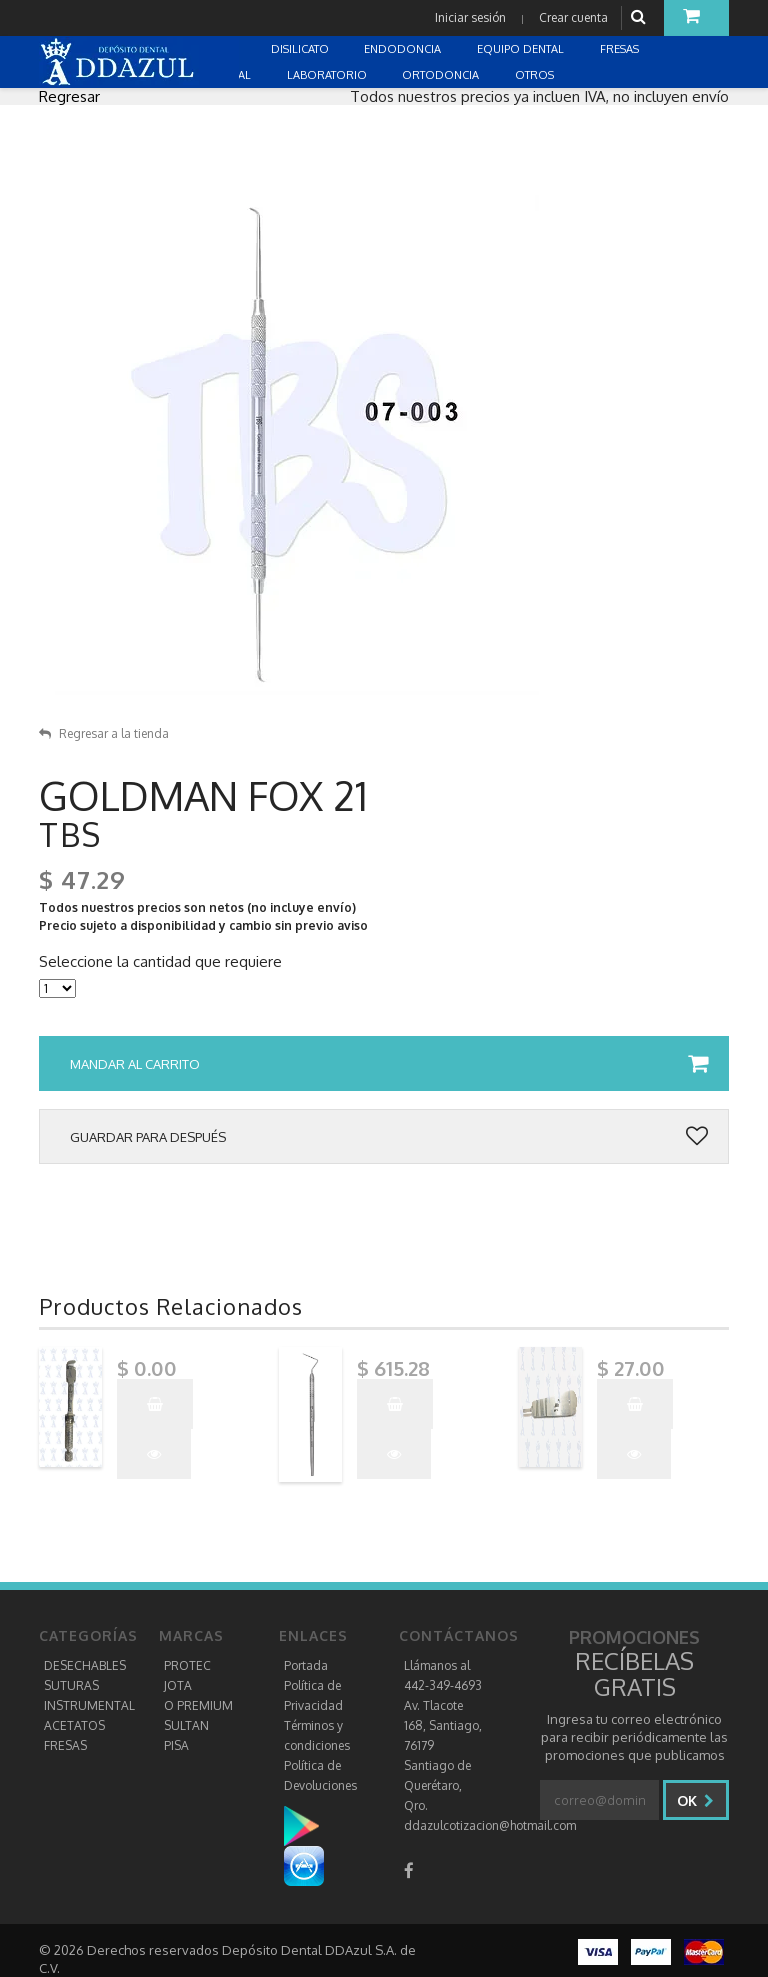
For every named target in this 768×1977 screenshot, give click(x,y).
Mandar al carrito (389, 1064)
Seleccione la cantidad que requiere (160, 962)
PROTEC (187, 1665)
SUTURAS (71, 1685)
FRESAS (65, 1745)
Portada (306, 1665)
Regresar (69, 96)
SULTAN (186, 1725)
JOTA (178, 1685)
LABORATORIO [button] (328, 75)
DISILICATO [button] (301, 49)
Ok (695, 1800)
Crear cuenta (573, 17)
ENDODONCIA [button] (404, 49)
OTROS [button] (536, 75)
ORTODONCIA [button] (442, 75)
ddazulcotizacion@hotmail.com (490, 1825)
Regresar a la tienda (104, 733)
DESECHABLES (85, 1665)
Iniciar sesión (470, 17)
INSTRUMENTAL (89, 1705)
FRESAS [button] (621, 49)
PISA (176, 1745)
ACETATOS (74, 1725)
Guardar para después (389, 1137)
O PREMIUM (198, 1705)
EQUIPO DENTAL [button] (522, 49)
